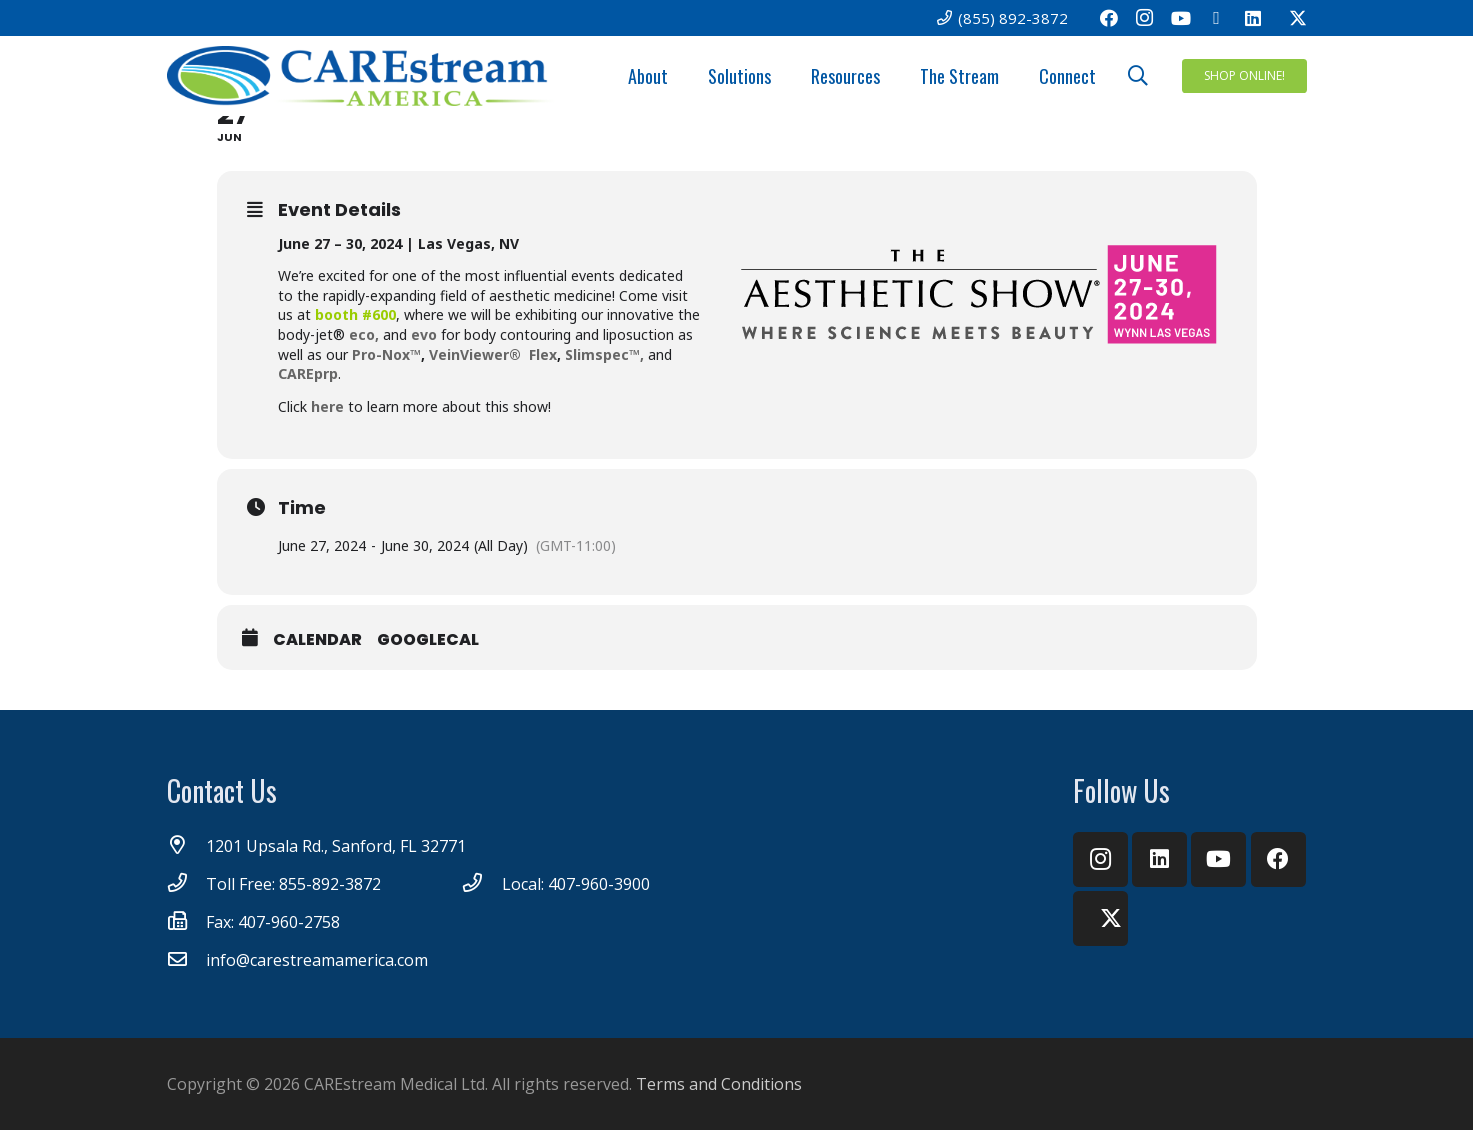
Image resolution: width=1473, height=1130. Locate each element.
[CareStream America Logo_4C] (363, 76)
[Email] (1217, 18)
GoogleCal (428, 640)
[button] (1138, 76)
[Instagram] (1145, 18)
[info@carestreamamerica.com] (187, 960)
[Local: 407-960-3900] (482, 884)
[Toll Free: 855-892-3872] (187, 884)
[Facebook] (1109, 18)
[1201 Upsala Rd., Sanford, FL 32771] (187, 846)
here (327, 406)
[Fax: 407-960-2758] (187, 922)
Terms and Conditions (719, 1084)
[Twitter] (1289, 18)
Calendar (317, 640)
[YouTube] (1181, 18)
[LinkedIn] (1253, 18)
